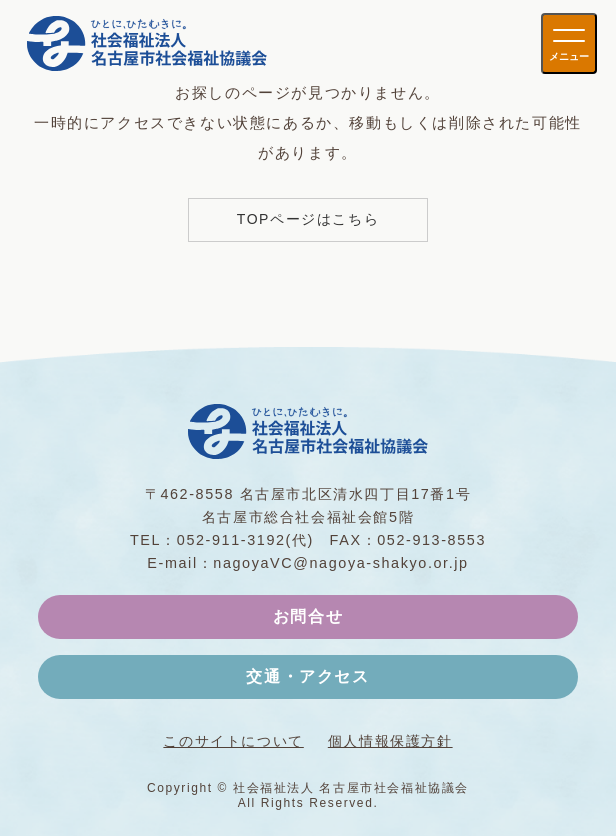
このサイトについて (233, 741)
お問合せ (308, 616)
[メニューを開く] (569, 43)
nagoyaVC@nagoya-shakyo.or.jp (340, 563)
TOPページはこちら (308, 219)
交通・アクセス (307, 676)
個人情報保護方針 (390, 741)
